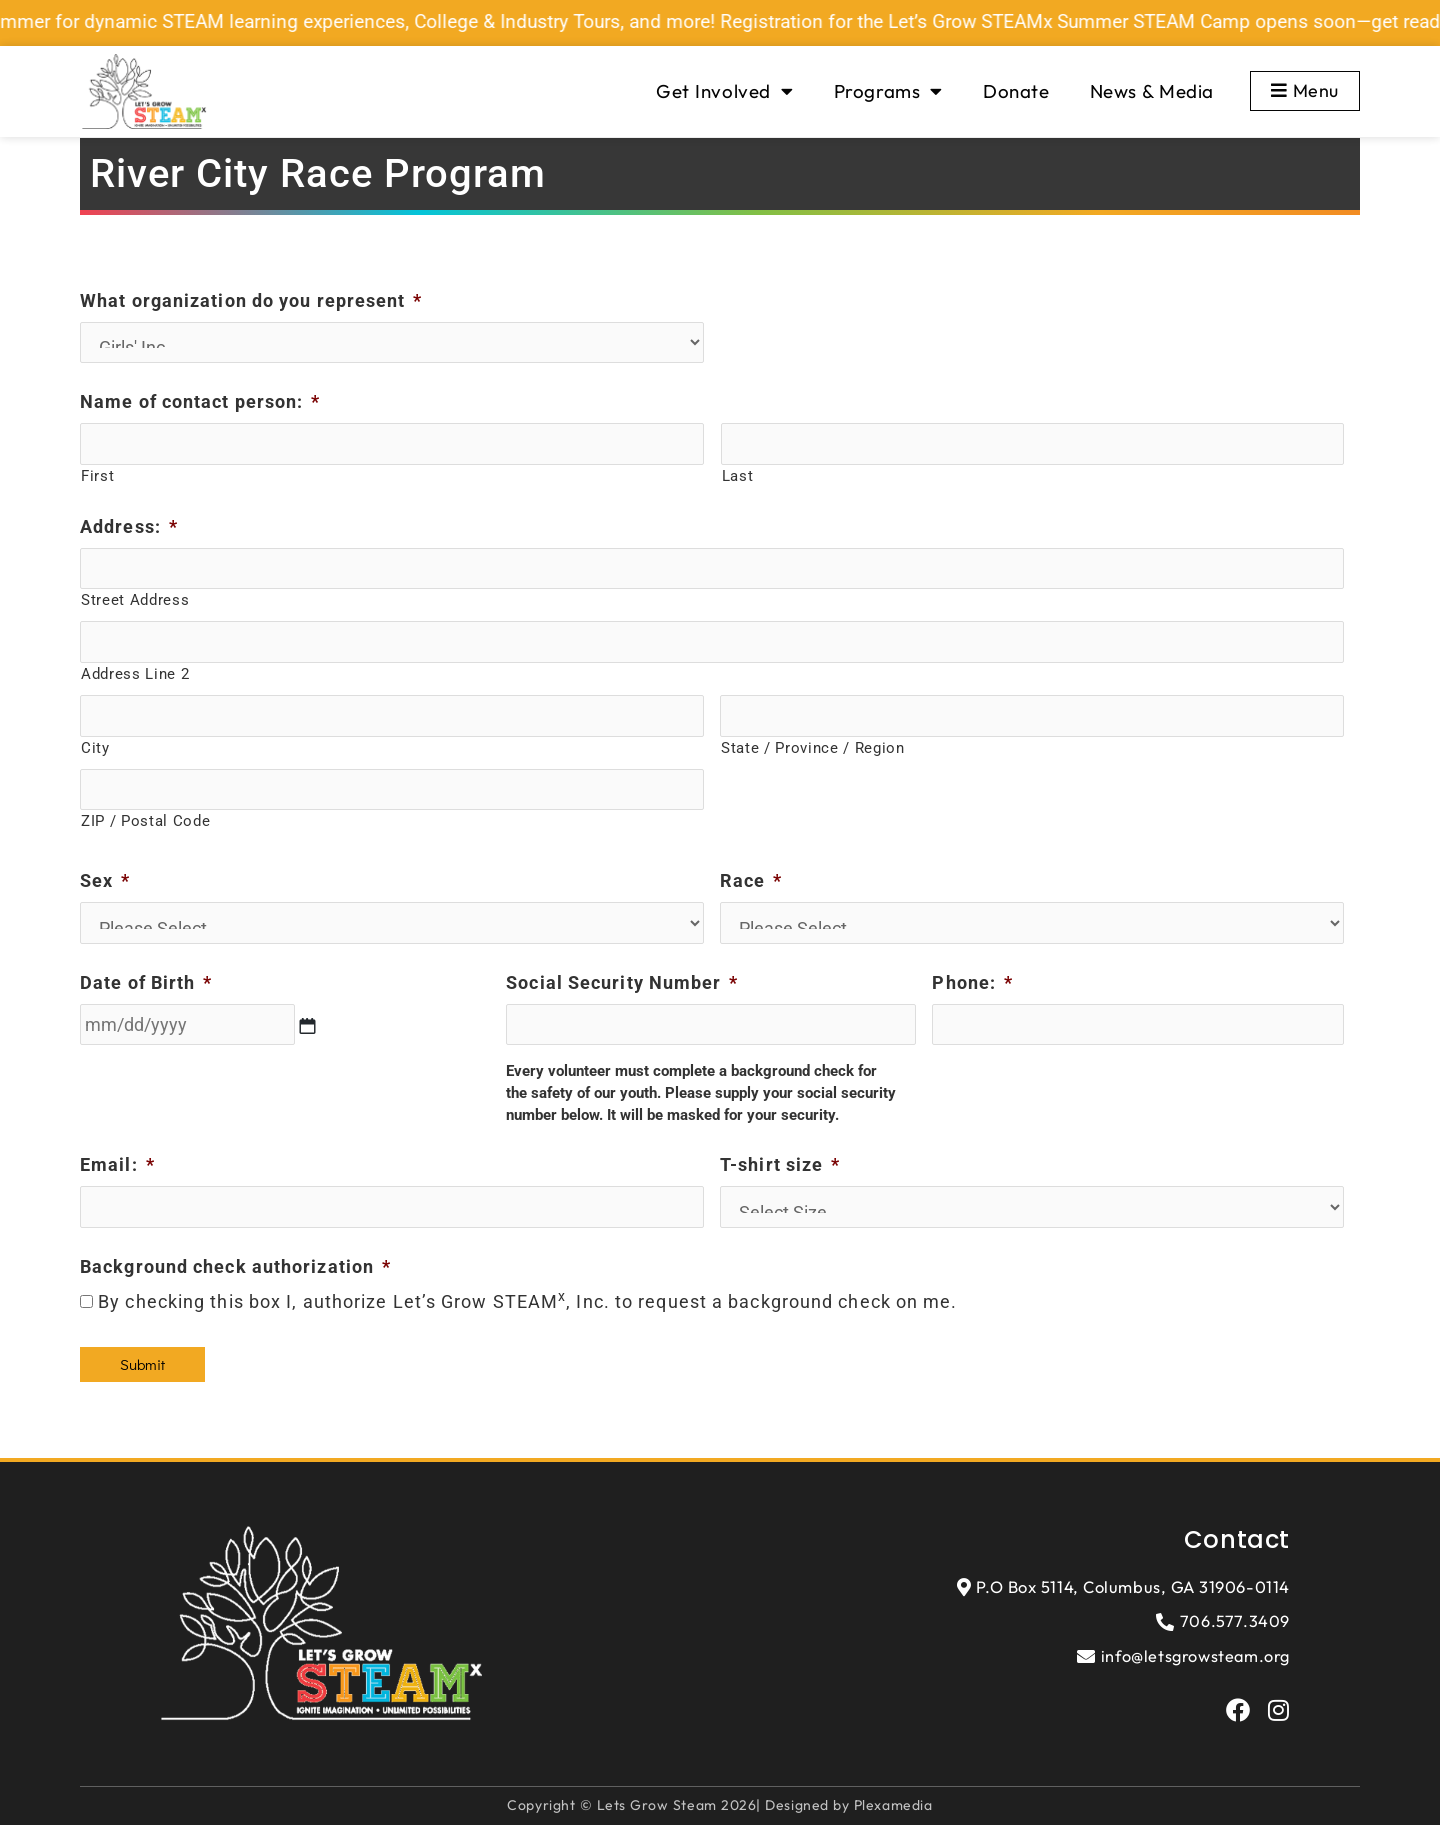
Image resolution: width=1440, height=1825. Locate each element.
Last (738, 476)
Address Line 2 (135, 674)
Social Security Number (622, 982)
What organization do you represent (251, 300)
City (95, 748)
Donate (1016, 91)
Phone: (972, 982)
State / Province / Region (813, 748)
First (97, 476)
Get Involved (724, 91)
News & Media (1152, 91)
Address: (129, 526)
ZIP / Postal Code (145, 821)
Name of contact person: (200, 401)
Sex (105, 880)
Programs (888, 91)
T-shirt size (780, 1164)
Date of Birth (146, 982)
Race (751, 880)
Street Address (135, 600)
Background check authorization (235, 1266)
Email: (117, 1164)
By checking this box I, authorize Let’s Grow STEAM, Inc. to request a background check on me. (527, 1301)
